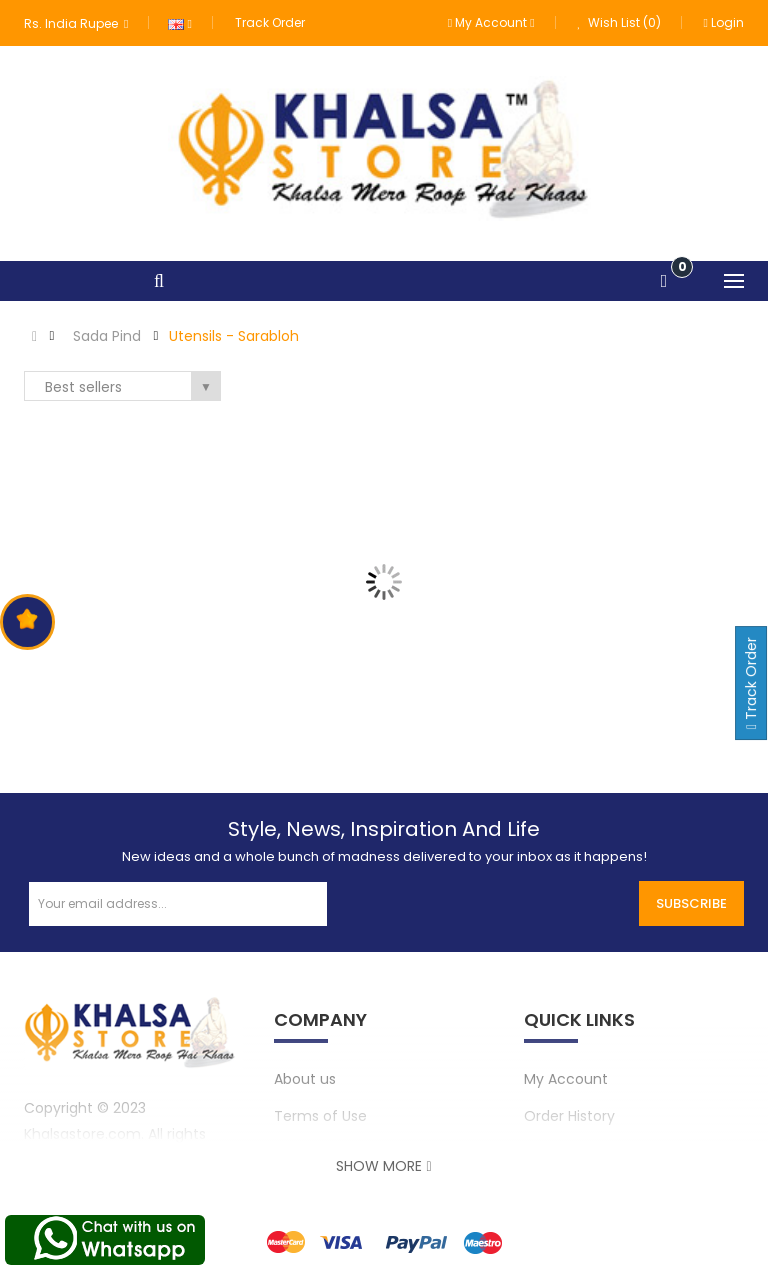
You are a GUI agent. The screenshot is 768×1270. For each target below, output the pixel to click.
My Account (566, 1079)
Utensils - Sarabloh (234, 336)
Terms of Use (320, 1116)
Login (724, 22)
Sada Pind (107, 336)
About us (305, 1079)
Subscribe (691, 903)
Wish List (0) (619, 22)
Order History (569, 1116)
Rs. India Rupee (76, 23)
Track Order (270, 22)
